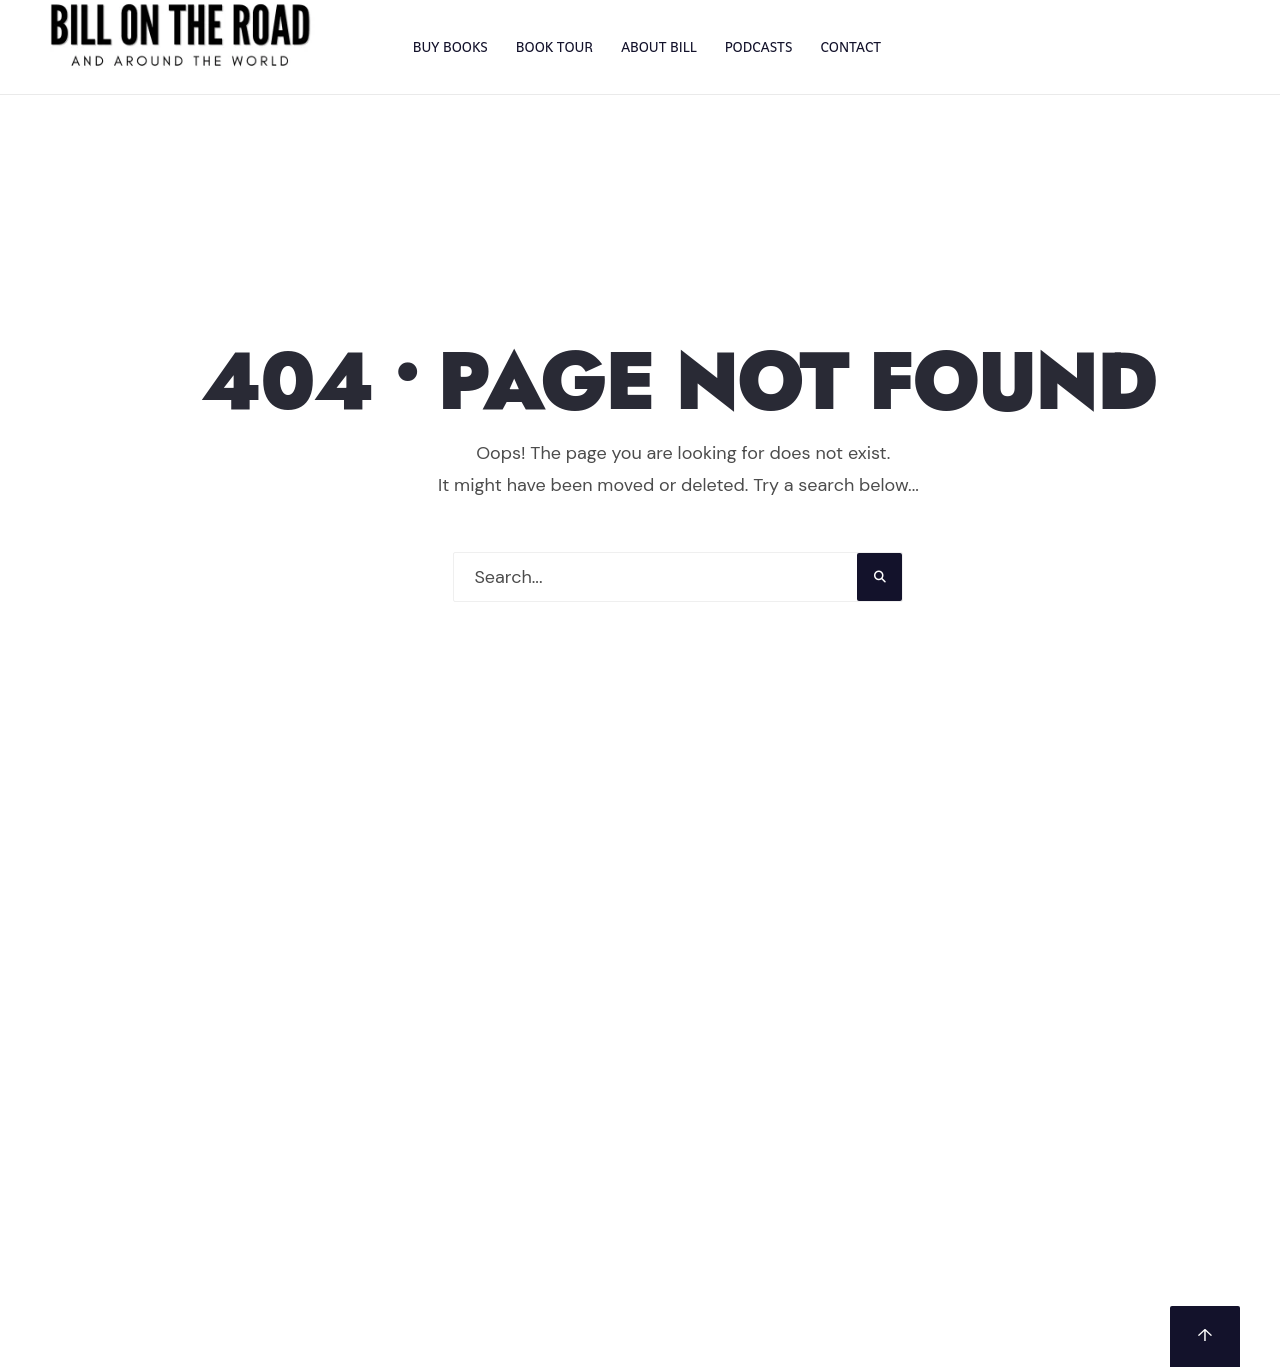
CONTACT (850, 47)
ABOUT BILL (659, 47)
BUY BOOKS (450, 47)
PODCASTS (759, 47)
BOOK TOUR (554, 47)
